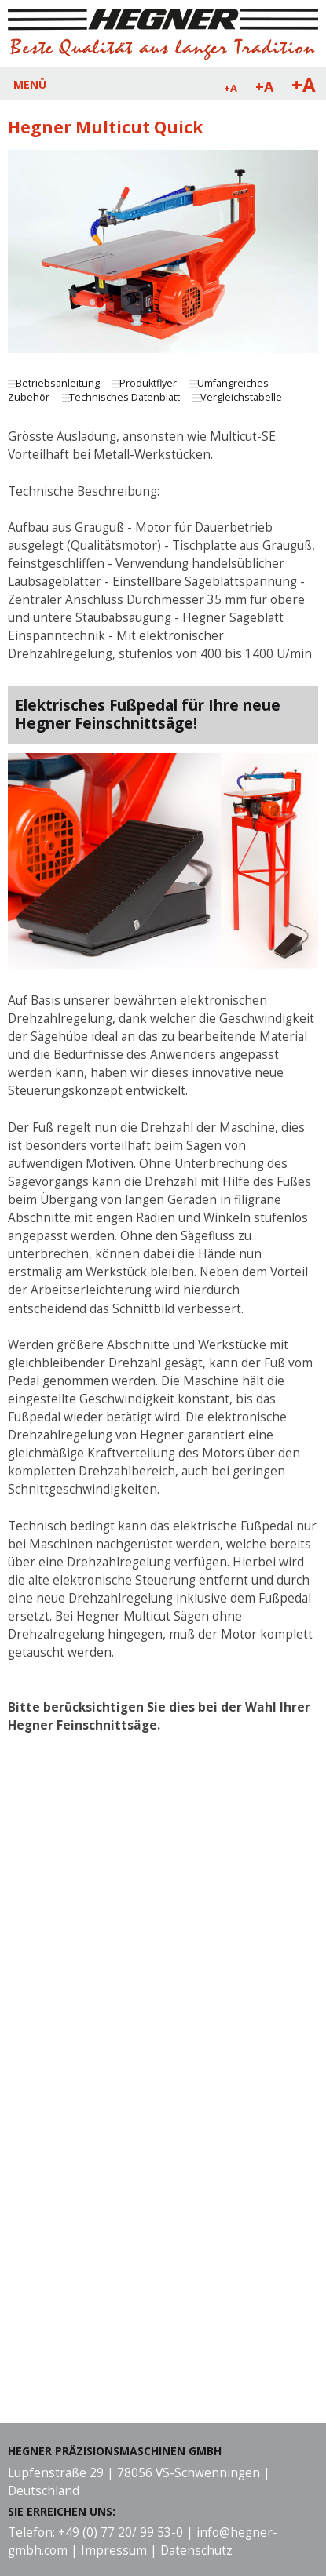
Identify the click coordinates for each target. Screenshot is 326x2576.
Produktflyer (148, 383)
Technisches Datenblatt (124, 397)
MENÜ (29, 84)
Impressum (114, 2550)
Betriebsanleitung (58, 383)
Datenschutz (196, 2550)
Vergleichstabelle (241, 397)
